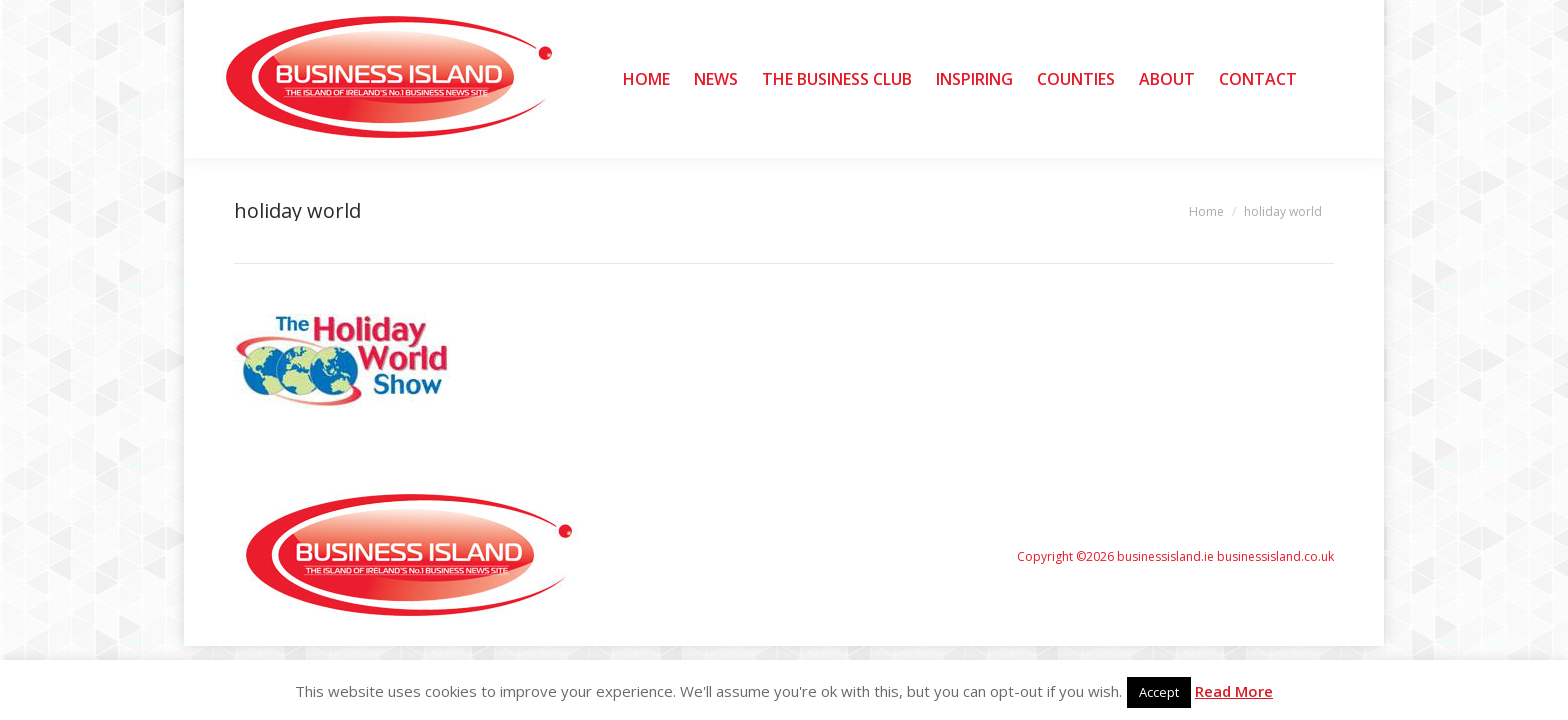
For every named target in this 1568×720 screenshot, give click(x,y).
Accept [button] (1159, 692)
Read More (1234, 691)
